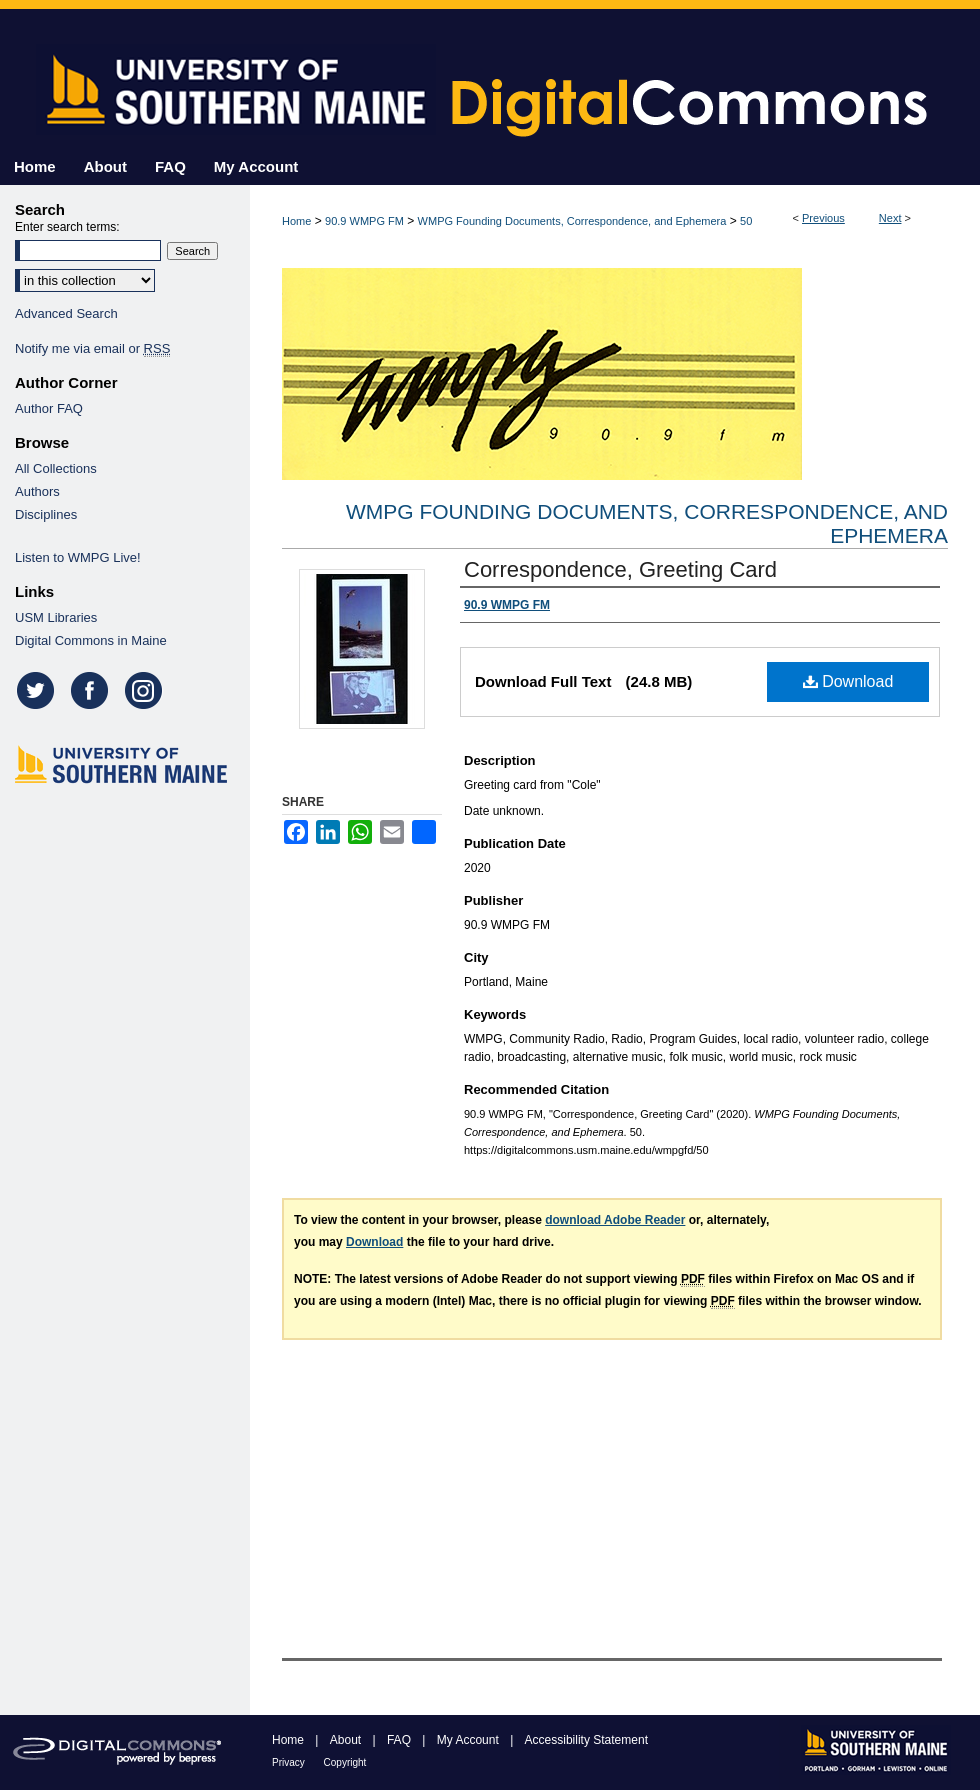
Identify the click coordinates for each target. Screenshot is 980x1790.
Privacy (290, 1762)
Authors (37, 491)
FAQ (400, 1740)
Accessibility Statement (586, 1740)
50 (746, 221)
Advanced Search (66, 313)
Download (848, 681)
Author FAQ (49, 408)
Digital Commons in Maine (91, 640)
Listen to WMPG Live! (78, 557)
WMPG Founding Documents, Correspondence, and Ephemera (572, 221)
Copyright (345, 1762)
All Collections (56, 468)
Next (890, 218)
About (347, 1740)
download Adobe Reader (615, 1220)
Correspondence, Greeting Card (620, 569)
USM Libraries (56, 617)
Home (296, 221)
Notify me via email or (92, 348)
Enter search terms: (67, 227)
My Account (469, 1740)
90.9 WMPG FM (364, 221)
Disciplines (46, 514)
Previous (823, 218)
